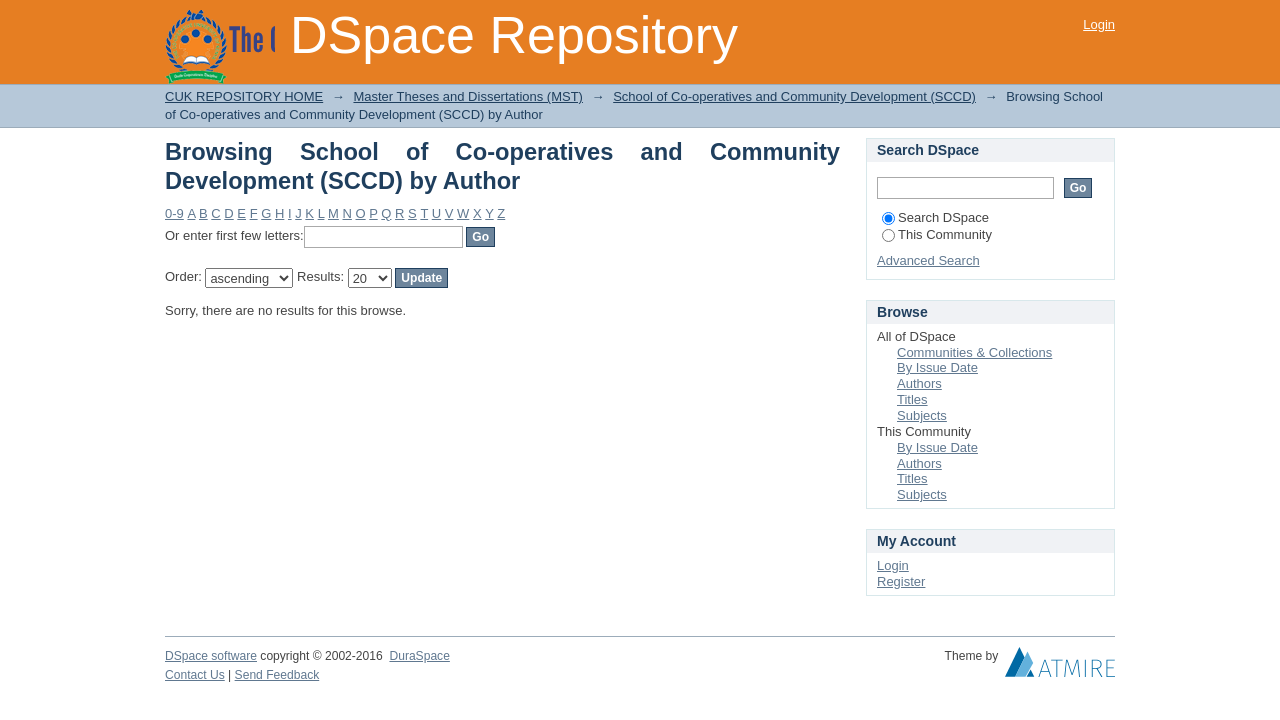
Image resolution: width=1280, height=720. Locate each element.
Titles (912, 399)
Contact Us (195, 675)
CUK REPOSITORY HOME (244, 96)
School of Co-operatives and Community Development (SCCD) (794, 96)
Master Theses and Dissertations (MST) (468, 96)
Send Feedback (277, 675)
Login (1099, 24)
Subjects (922, 415)
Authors (919, 383)
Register (901, 581)
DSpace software (211, 656)
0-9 (174, 213)
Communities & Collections (974, 352)
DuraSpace (419, 656)
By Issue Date (937, 367)
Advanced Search (928, 260)
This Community (937, 234)
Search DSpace (935, 217)
